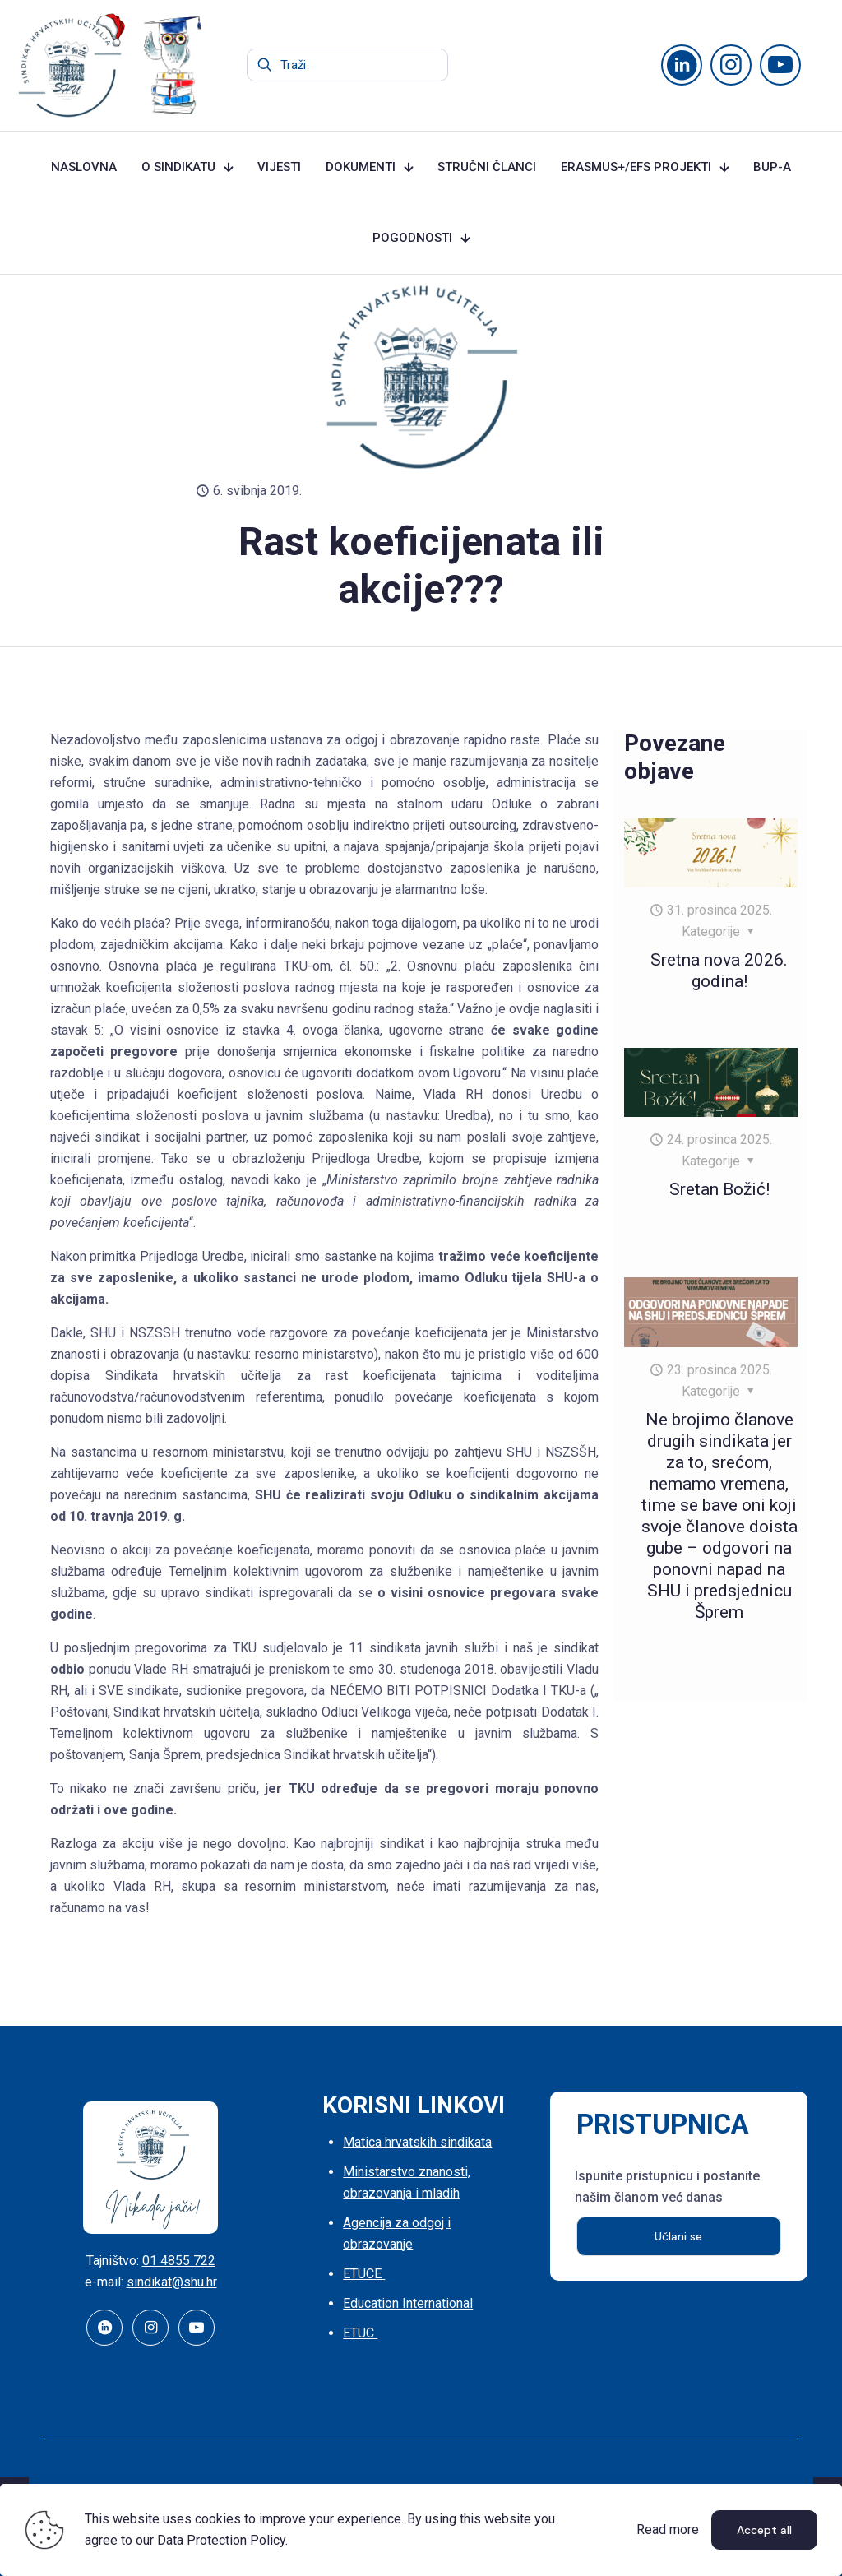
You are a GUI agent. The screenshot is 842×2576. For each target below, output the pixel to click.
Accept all (764, 2530)
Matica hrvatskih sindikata (417, 2142)
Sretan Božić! (719, 1189)
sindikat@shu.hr (172, 2282)
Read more (667, 2529)
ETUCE (364, 2274)
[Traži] (347, 65)
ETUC (360, 2333)
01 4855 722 (178, 2260)
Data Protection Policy (221, 2540)
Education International (408, 2303)
